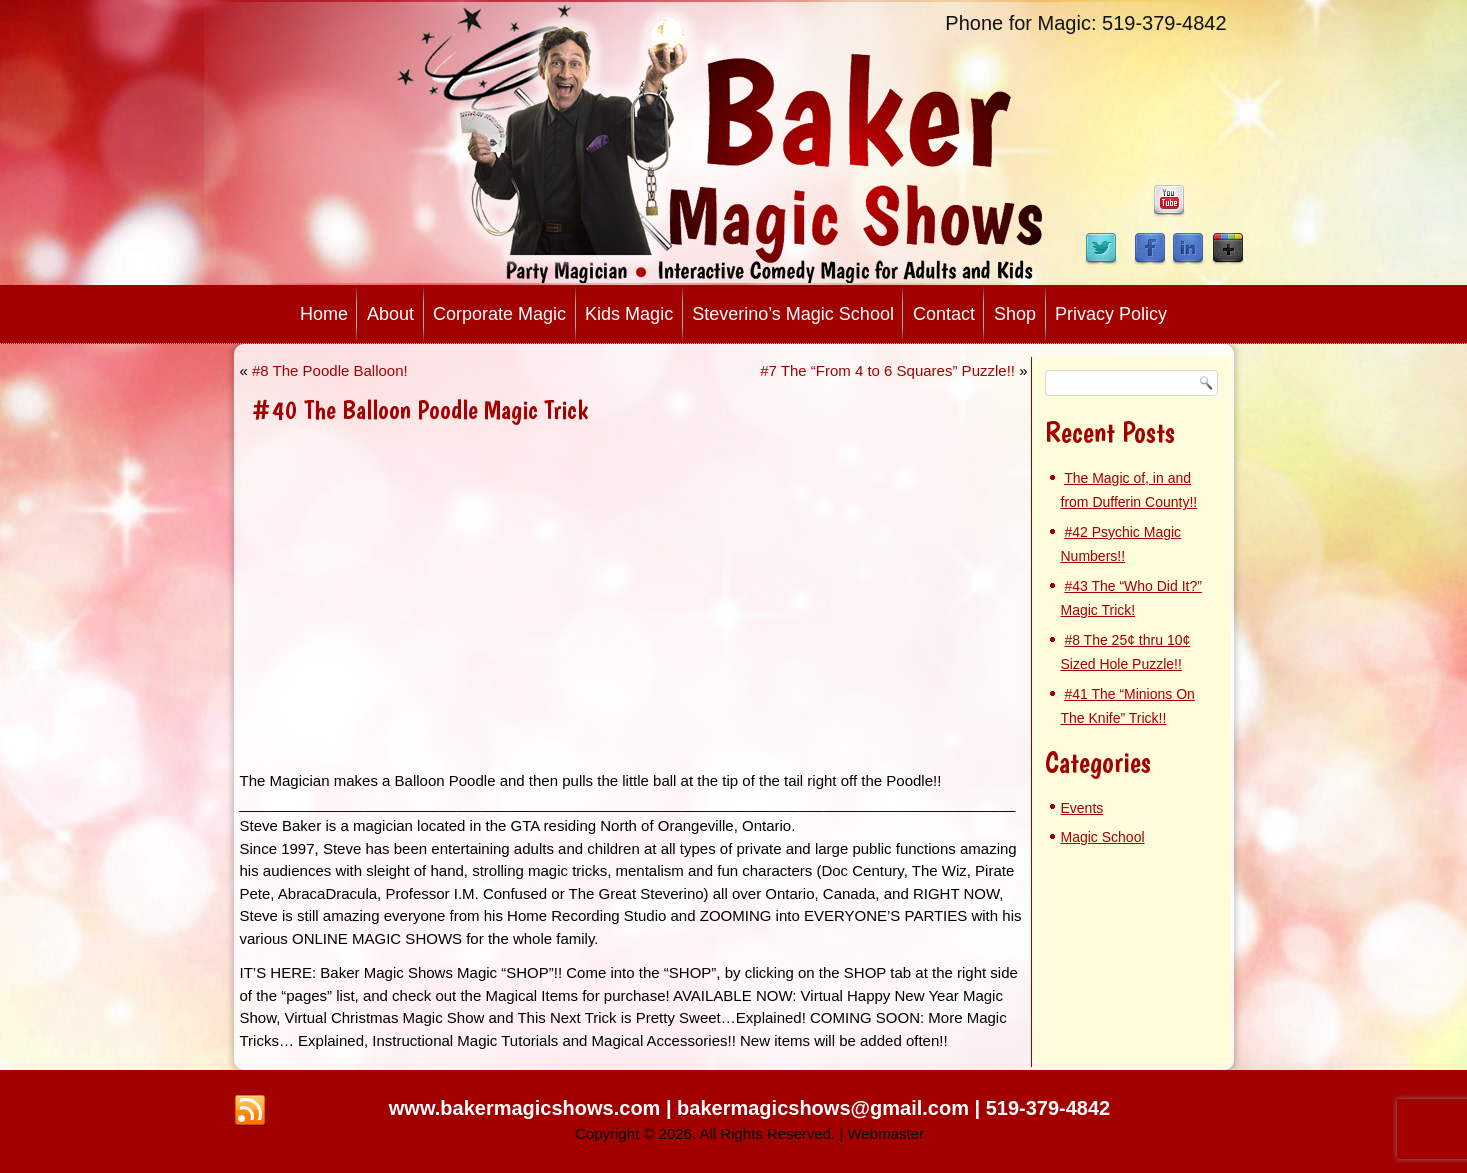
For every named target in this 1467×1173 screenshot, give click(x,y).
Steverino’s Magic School (793, 314)
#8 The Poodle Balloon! (330, 370)
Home (324, 314)
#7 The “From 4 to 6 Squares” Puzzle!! (887, 370)
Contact (944, 314)
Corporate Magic (499, 314)
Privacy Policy (1111, 314)
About (390, 314)
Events (1082, 808)
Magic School (1103, 837)
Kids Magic (629, 314)
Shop (1015, 314)
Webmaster (886, 1133)
